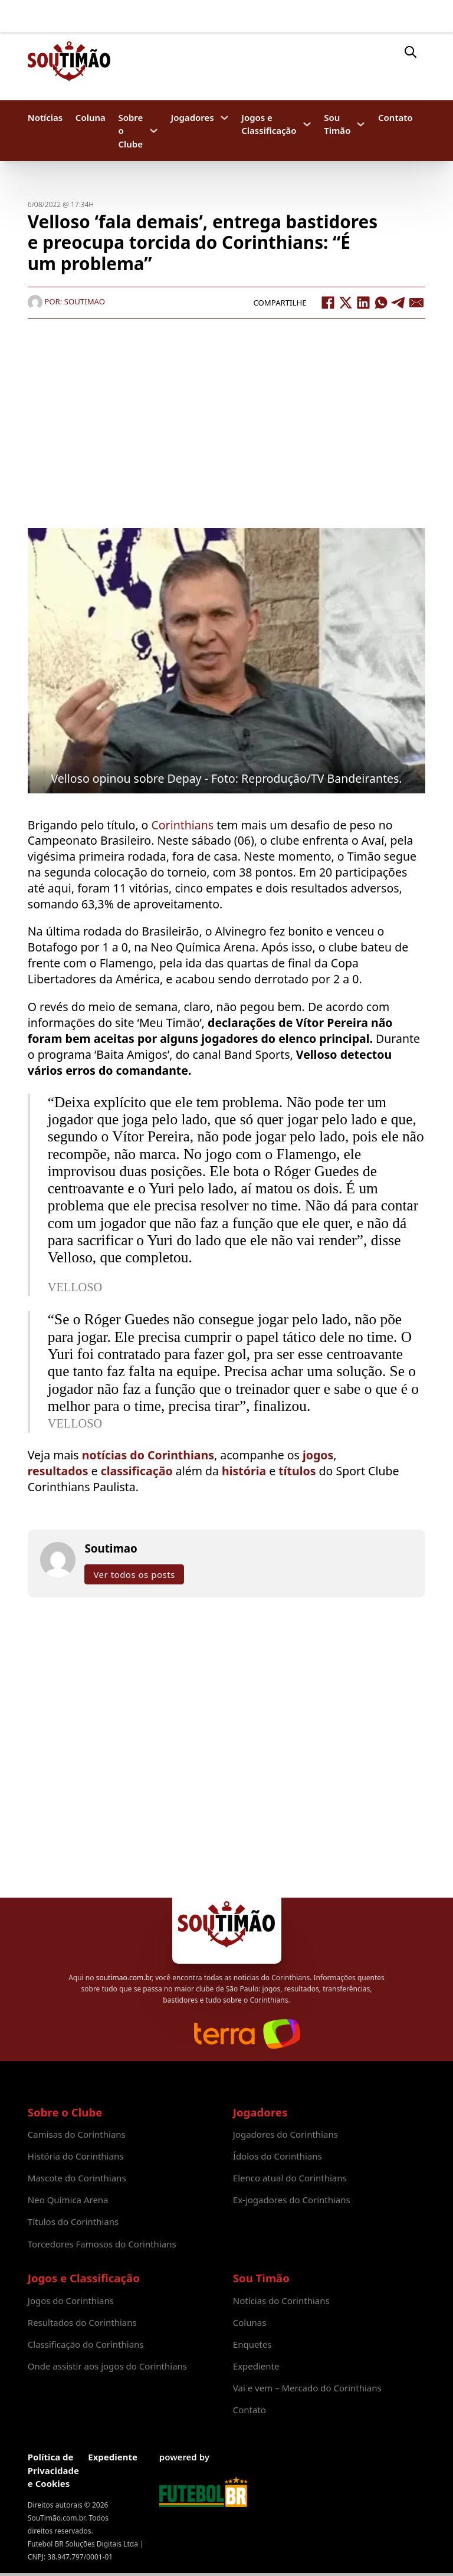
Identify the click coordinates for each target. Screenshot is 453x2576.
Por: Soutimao (66, 301)
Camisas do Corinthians (77, 2134)
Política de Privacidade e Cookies (53, 2470)
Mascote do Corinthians (77, 2178)
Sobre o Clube (130, 130)
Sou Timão (337, 123)
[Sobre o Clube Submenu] (153, 130)
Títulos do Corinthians (73, 2221)
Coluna (91, 117)
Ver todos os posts (134, 1574)
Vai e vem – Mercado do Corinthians (307, 2388)
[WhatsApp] (381, 302)
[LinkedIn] (363, 302)
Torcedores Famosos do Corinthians (102, 2244)
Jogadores (192, 117)
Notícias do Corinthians (281, 2300)
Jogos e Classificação (268, 123)
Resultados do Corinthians (82, 2322)
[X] (345, 302)
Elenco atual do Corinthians (290, 2178)
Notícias (45, 117)
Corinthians (183, 825)
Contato (395, 117)
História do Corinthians (76, 2156)
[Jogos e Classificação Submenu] (307, 124)
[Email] (416, 302)
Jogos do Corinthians (71, 2300)
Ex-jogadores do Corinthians (291, 2200)
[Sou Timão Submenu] (360, 124)
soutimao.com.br (124, 1978)
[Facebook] (328, 302)
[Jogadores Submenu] (224, 117)
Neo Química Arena (68, 2200)
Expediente (256, 2366)
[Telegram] (399, 302)
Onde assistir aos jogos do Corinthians (107, 2366)
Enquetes (252, 2344)
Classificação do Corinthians (86, 2344)
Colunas (250, 2322)
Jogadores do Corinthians (285, 2134)
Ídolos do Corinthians (277, 2156)
